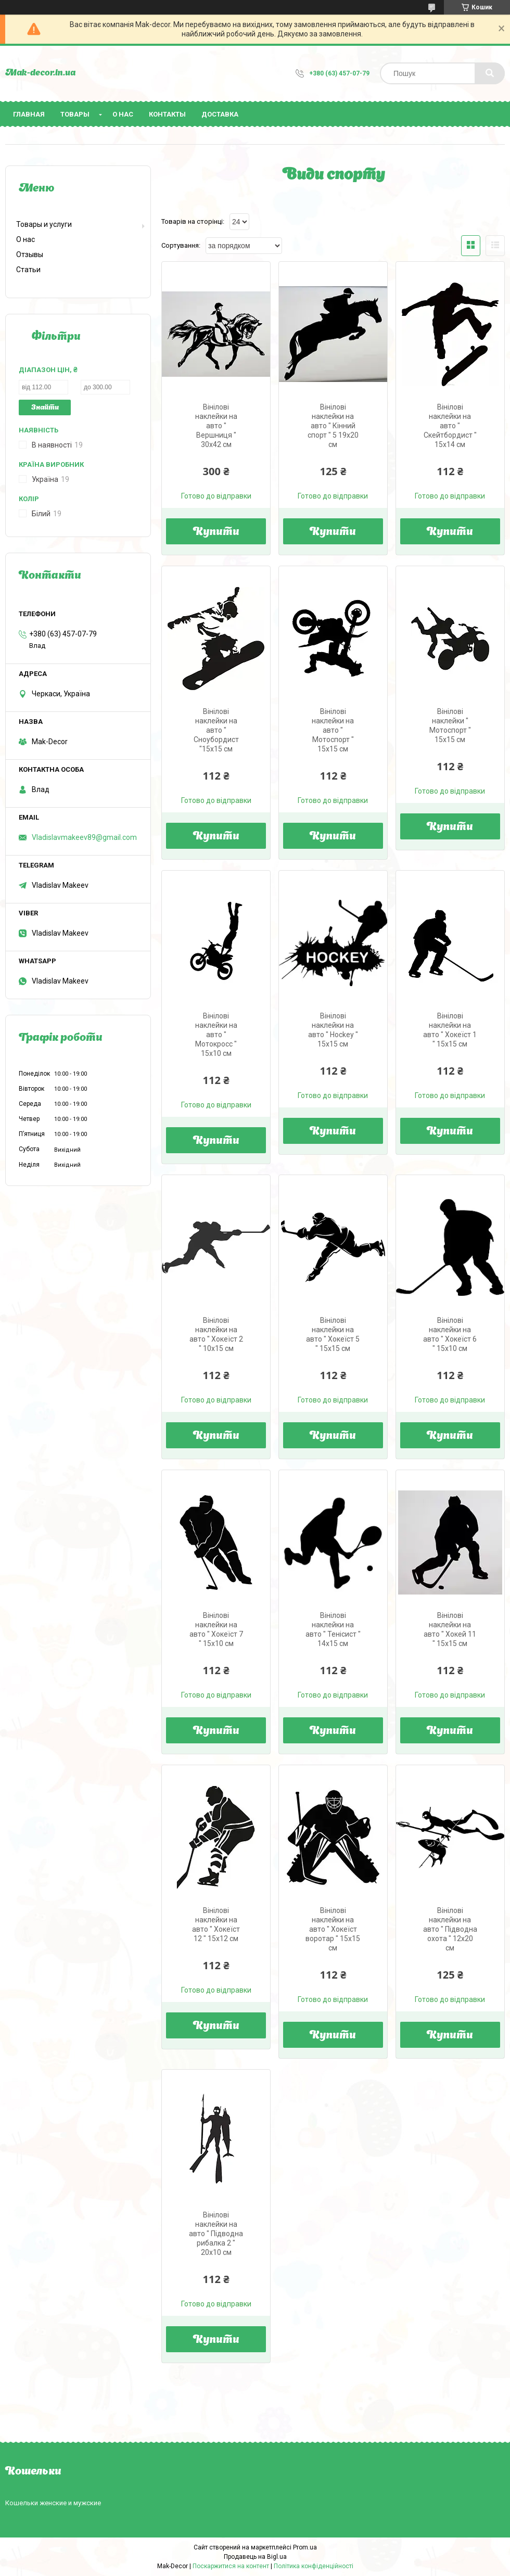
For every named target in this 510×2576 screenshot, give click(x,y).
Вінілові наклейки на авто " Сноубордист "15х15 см (216, 730)
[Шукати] (490, 73)
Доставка (219, 114)
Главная (29, 114)
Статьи (28, 269)
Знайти (45, 407)
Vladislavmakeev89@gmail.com (84, 837)
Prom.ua (305, 2547)
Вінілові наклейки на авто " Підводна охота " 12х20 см (450, 1929)
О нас (122, 114)
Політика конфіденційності (313, 2566)
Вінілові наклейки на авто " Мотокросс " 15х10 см (216, 1034)
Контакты (167, 114)
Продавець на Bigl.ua (255, 2556)
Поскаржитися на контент (231, 2566)
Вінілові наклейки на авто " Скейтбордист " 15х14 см (450, 426)
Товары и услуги (44, 224)
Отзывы (29, 254)
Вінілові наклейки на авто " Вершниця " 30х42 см (216, 426)
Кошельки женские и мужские (53, 2503)
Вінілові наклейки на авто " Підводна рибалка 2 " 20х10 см (216, 2233)
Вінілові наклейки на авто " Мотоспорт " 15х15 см (333, 730)
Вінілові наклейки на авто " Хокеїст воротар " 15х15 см (332, 1929)
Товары (75, 114)
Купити (216, 532)
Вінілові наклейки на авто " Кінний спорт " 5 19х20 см (333, 426)
